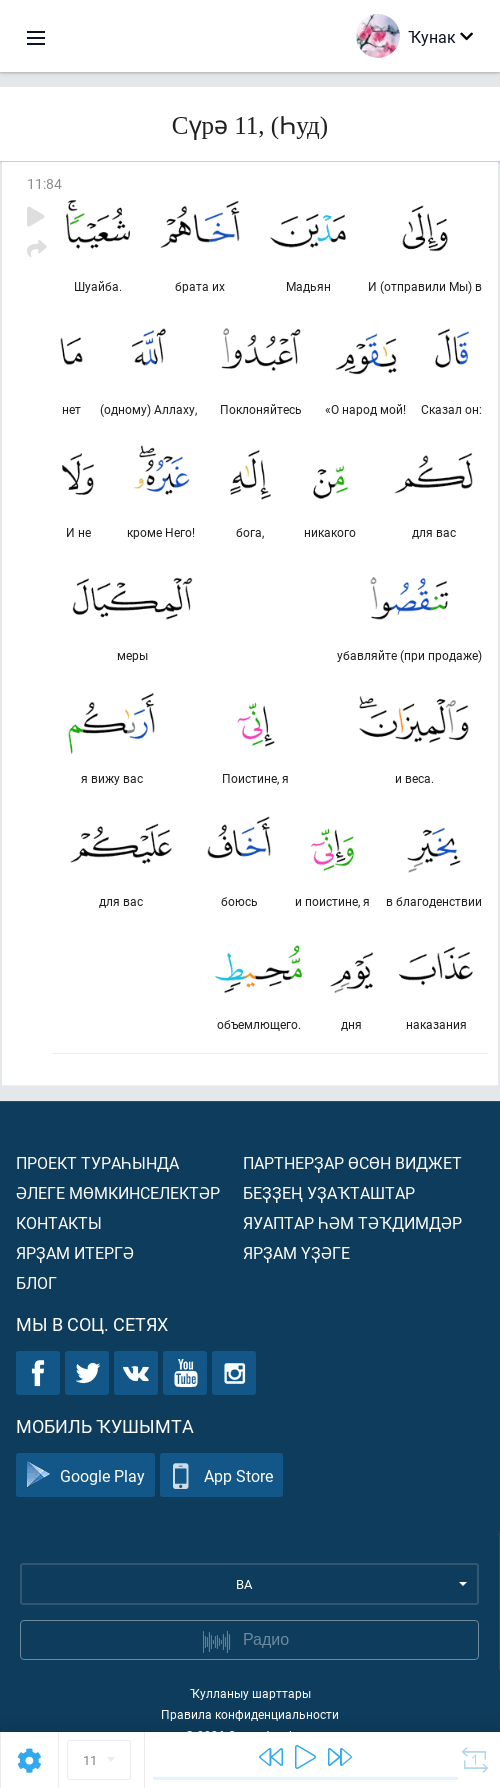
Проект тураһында (97, 1162)
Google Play (85, 1475)
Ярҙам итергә (75, 1252)
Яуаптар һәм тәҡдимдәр (352, 1222)
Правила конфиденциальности (250, 1714)
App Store (221, 1475)
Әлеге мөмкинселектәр (118, 1192)
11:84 (44, 183)
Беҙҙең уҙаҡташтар (329, 1192)
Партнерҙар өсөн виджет (352, 1162)
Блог (36, 1282)
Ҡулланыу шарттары (250, 1693)
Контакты (59, 1222)
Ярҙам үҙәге (296, 1252)
